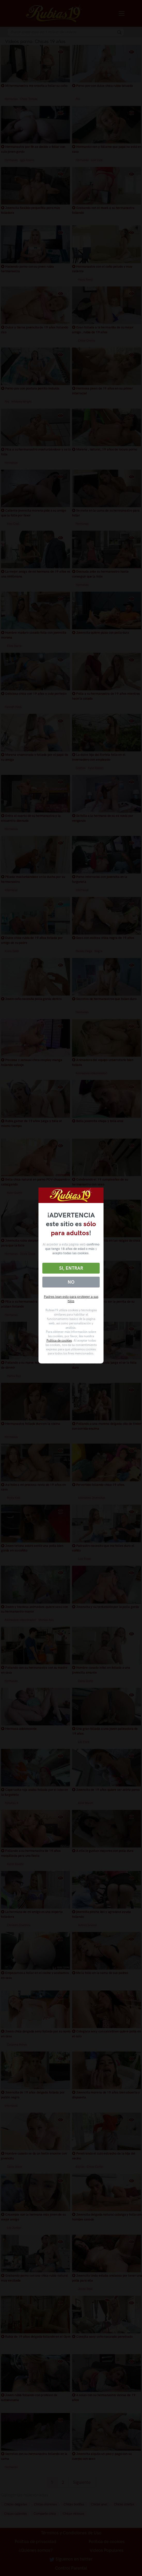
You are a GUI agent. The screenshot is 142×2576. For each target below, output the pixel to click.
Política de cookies (59, 1340)
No (71, 1282)
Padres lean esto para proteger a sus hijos (71, 1299)
